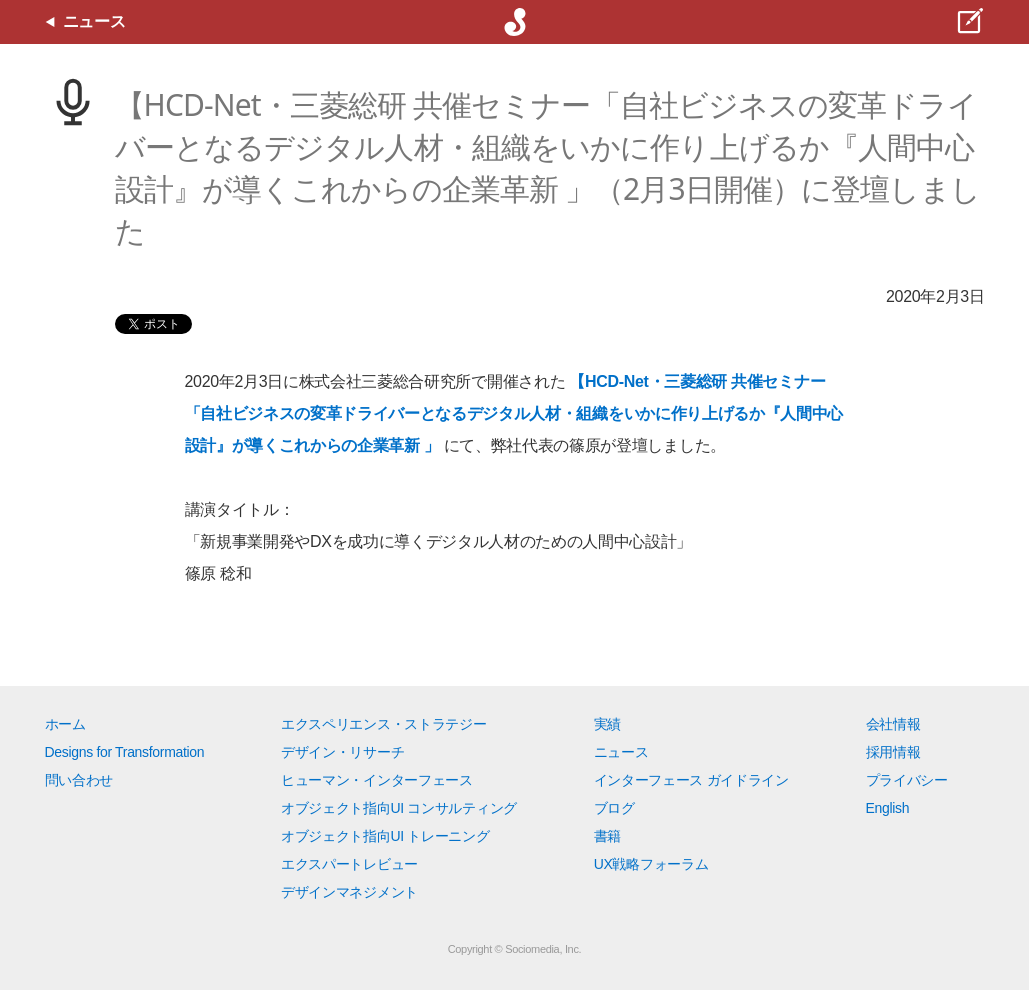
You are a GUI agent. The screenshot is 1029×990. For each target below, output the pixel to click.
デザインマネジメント (349, 892)
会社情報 (893, 724)
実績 (607, 724)
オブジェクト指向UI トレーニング (385, 836)
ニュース (621, 752)
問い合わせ (79, 780)
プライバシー (907, 780)
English (888, 808)
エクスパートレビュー (349, 864)
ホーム (65, 724)
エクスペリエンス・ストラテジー (383, 724)
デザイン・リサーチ (342, 752)
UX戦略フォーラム (651, 864)
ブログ (614, 808)
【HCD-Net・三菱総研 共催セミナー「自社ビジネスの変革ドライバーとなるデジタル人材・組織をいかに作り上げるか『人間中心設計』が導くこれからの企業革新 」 (514, 413)
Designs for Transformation (125, 752)
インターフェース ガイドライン (691, 780)
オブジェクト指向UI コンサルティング (399, 808)
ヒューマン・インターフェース (377, 780)
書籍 (607, 836)
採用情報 (893, 752)
